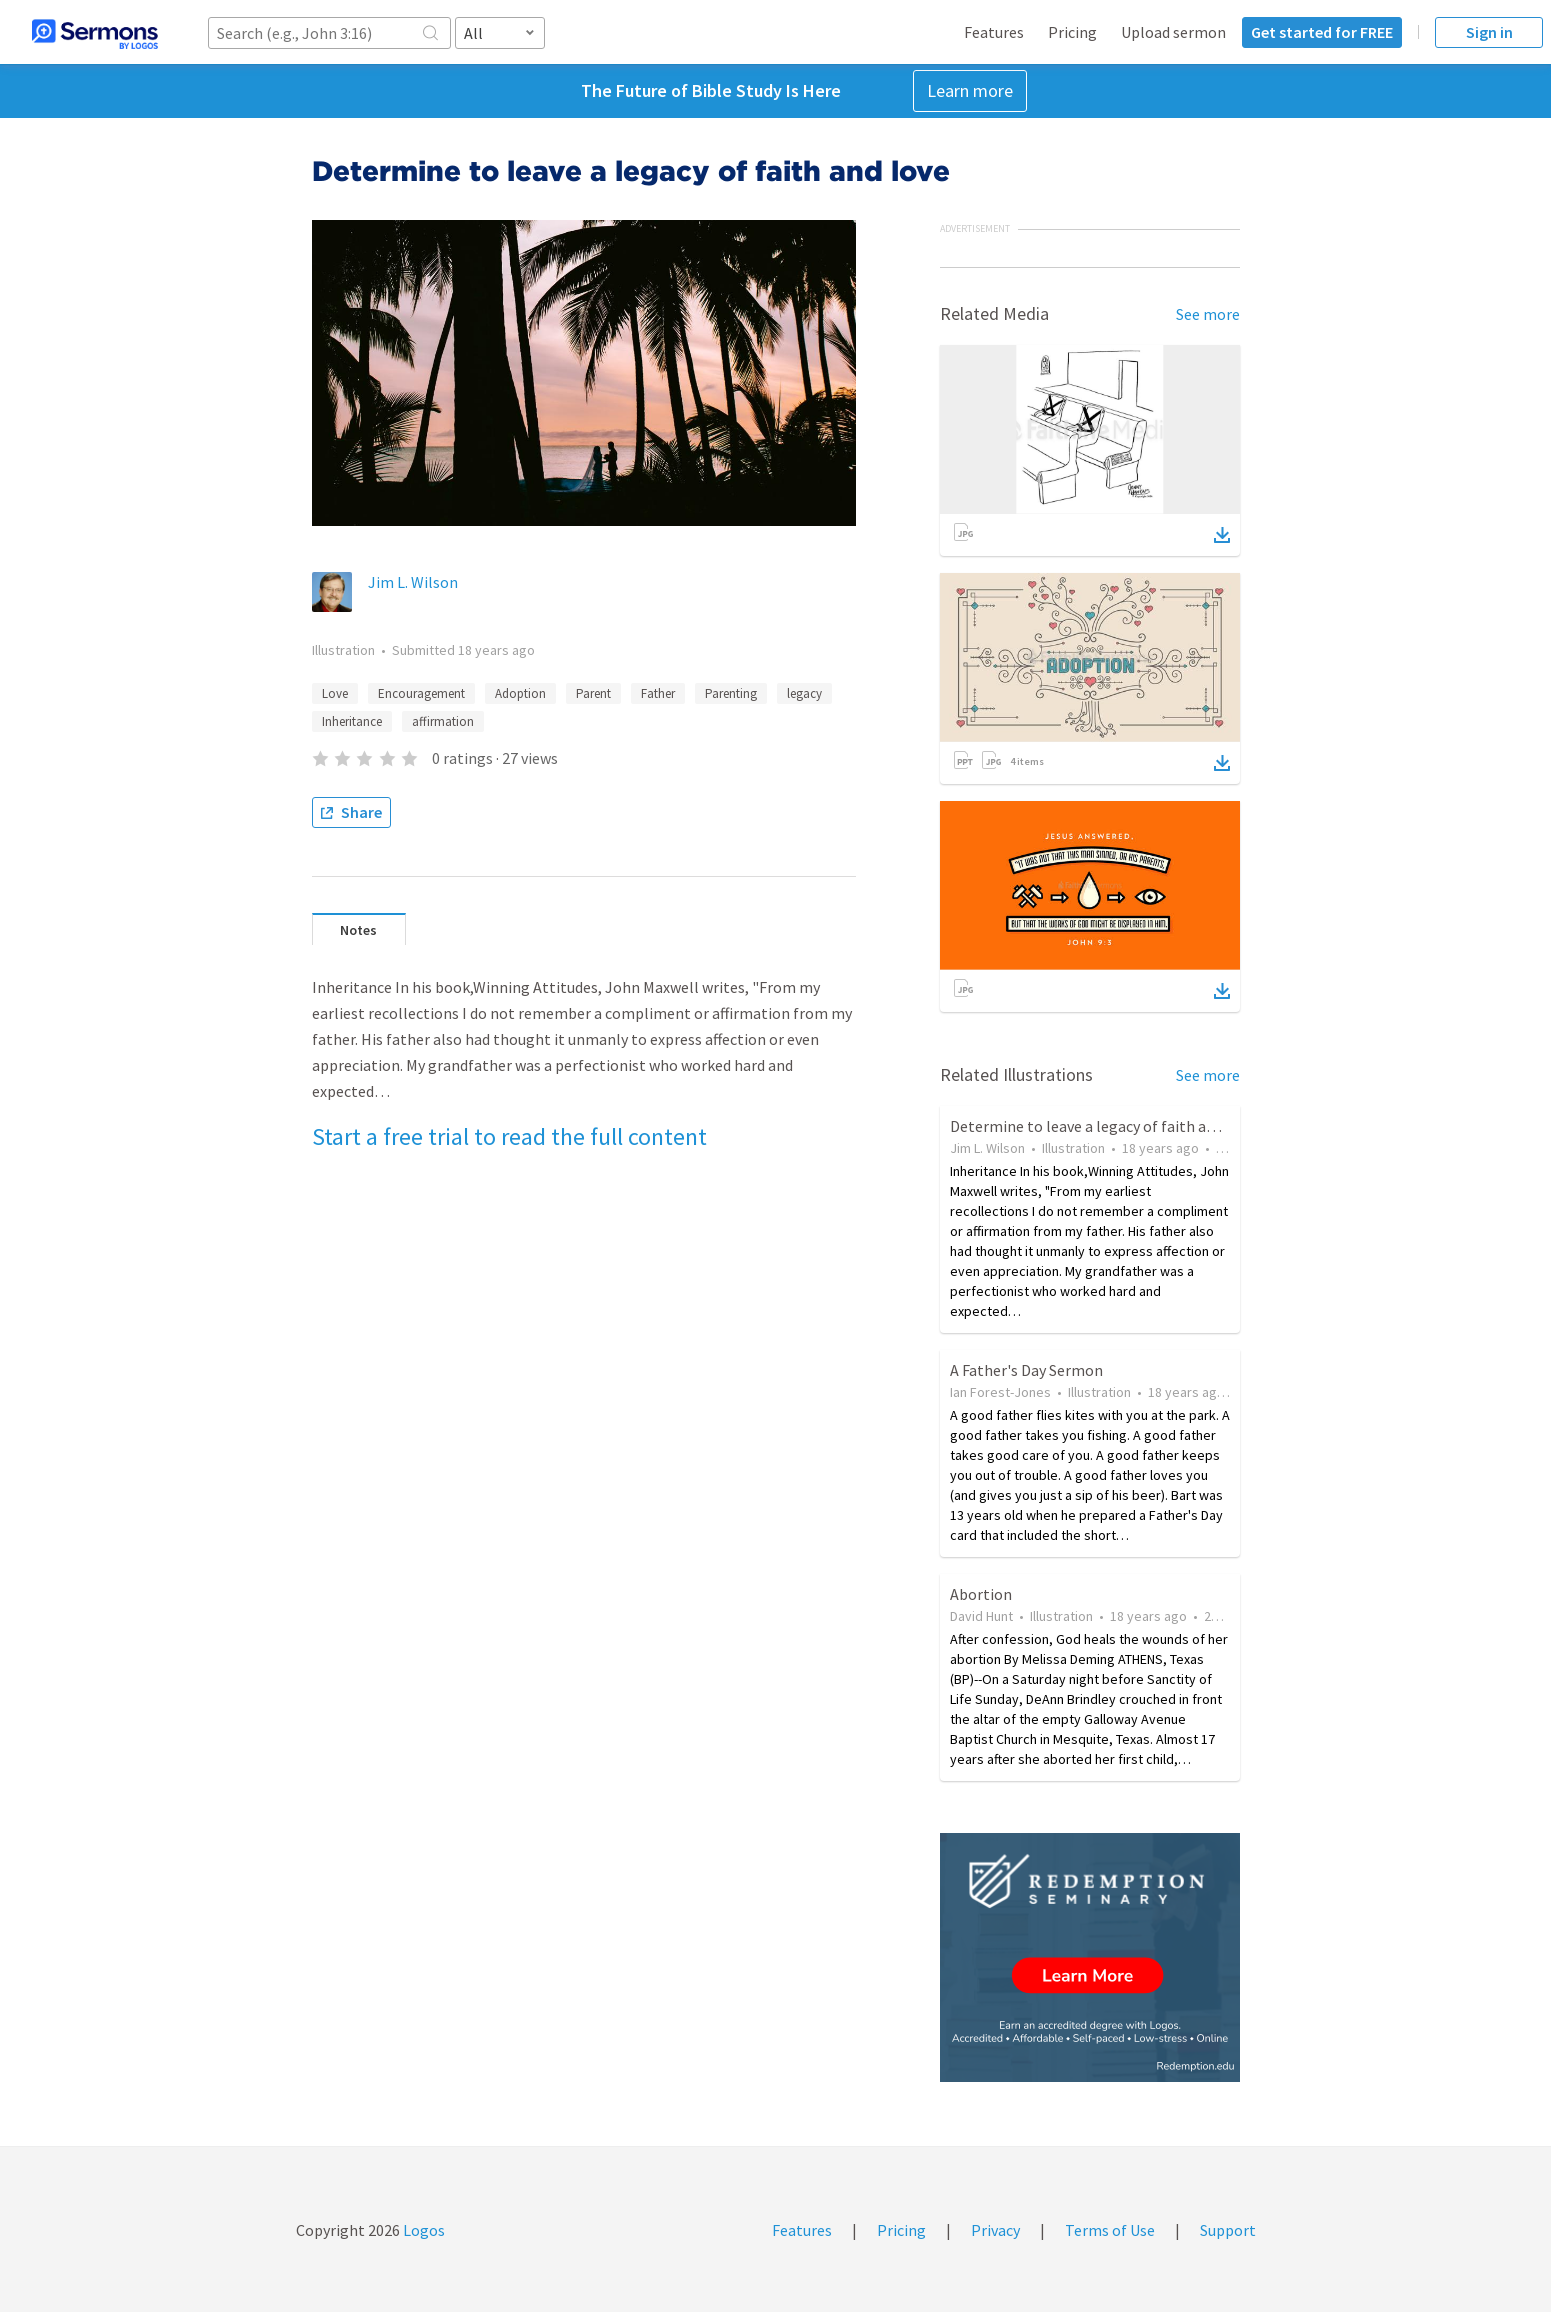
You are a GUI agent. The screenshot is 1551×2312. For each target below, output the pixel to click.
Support (1228, 2230)
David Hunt (981, 1616)
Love (335, 693)
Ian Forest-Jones (1000, 1392)
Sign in (1489, 32)
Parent (593, 693)
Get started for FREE (1322, 32)
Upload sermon (1173, 32)
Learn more (970, 90)
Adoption (520, 693)
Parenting (731, 693)
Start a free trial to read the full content (509, 1136)
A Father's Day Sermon (1026, 1370)
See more (1208, 314)
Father (658, 693)
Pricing (1072, 32)
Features (994, 32)
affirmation (443, 721)
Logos (422, 2230)
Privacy (995, 2230)
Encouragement (421, 693)
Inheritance (352, 721)
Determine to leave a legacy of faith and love (1102, 1126)
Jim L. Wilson (413, 582)
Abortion (981, 1594)
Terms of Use (1110, 2230)
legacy (804, 693)
